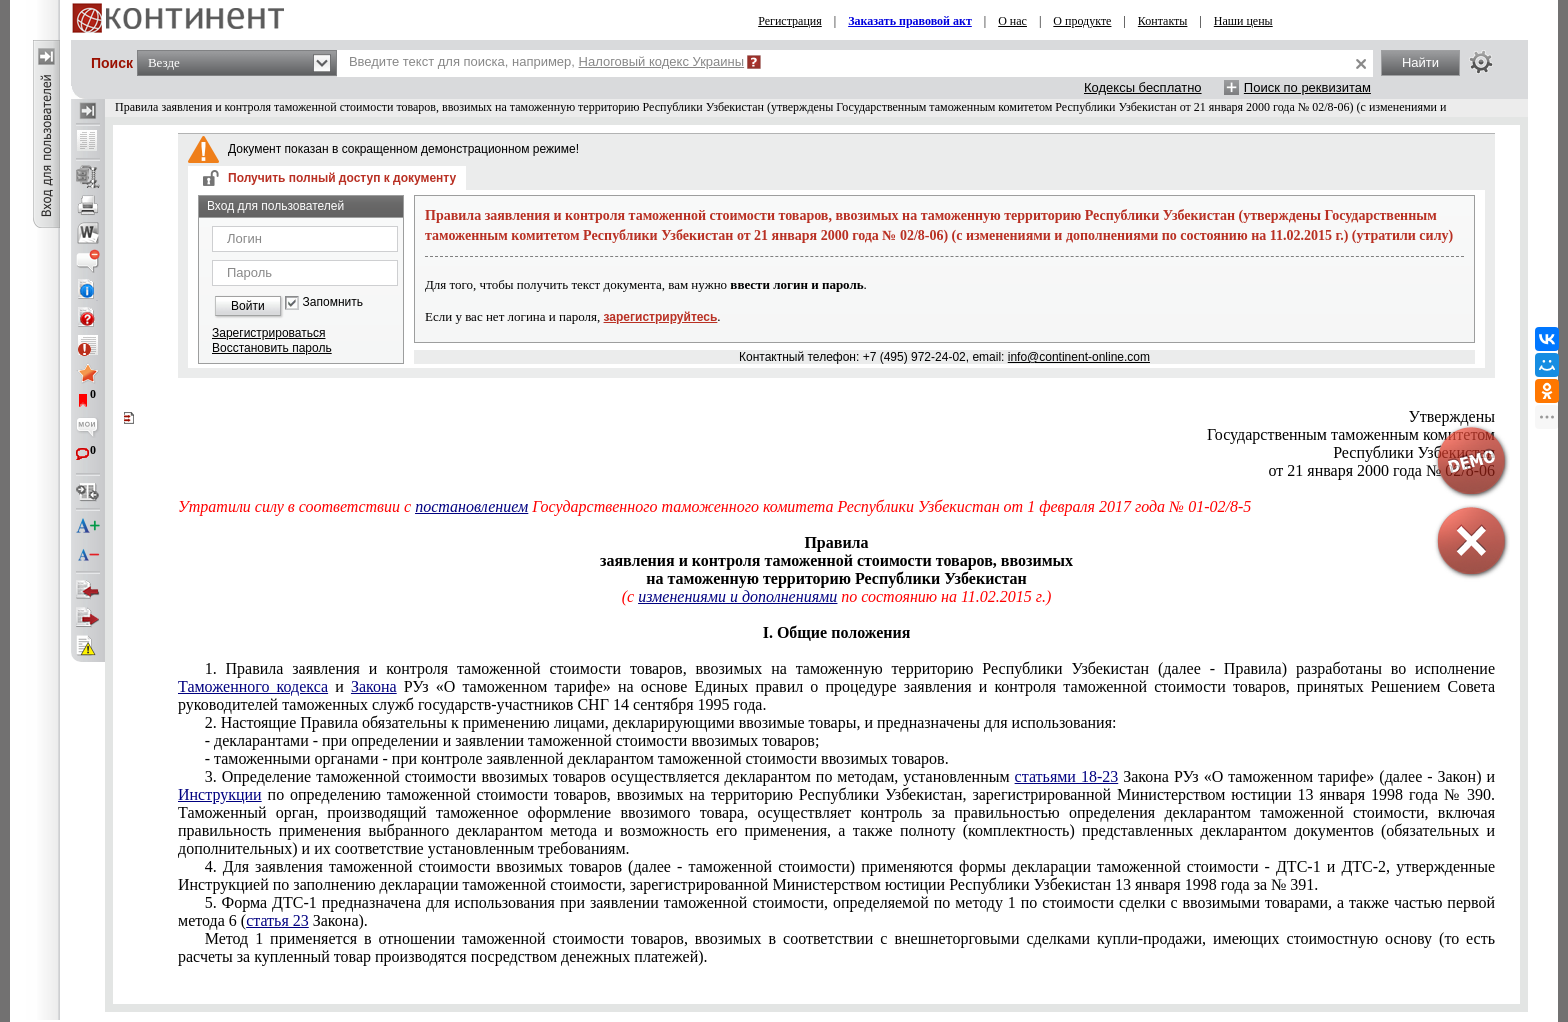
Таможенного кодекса (253, 686)
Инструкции (220, 794)
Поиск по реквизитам (1307, 87)
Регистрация (790, 21)
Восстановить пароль (272, 348)
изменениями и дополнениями (737, 596)
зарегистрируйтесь (661, 317)
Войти (248, 306)
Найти (1420, 62)
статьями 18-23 (1067, 776)
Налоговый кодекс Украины (662, 61)
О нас (1012, 21)
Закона (374, 686)
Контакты (1163, 21)
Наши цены (1243, 21)
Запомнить (333, 302)
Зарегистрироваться (268, 333)
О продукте (1082, 21)
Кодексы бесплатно (1143, 87)
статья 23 (277, 920)
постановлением (471, 506)
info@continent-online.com (1079, 357)
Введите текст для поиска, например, (546, 61)
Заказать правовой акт (910, 21)
